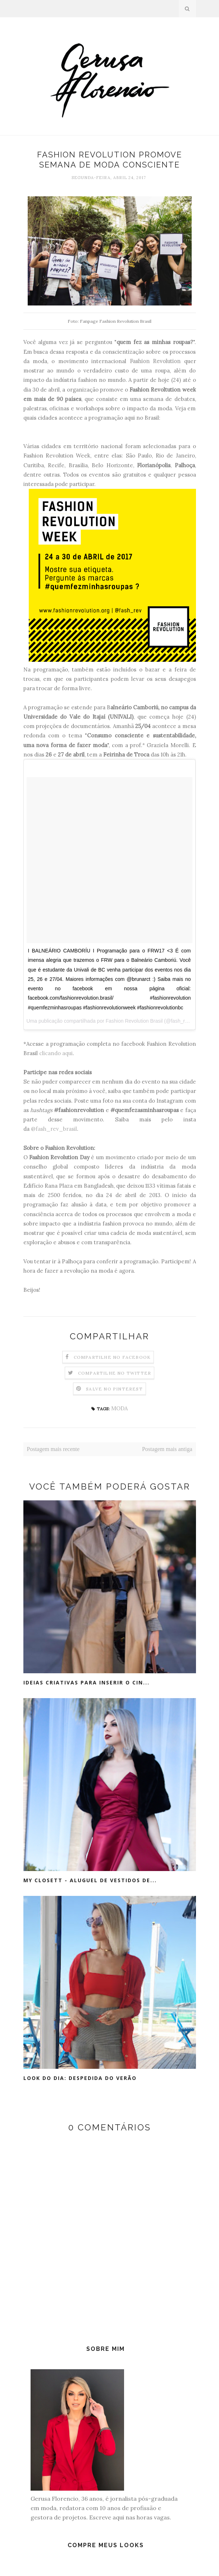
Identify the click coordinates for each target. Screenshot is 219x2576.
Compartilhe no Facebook (112, 1357)
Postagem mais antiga (167, 1449)
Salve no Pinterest (114, 1389)
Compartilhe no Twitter (114, 1373)
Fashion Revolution (155, 361)
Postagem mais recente (53, 1449)
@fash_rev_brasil (54, 1128)
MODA (119, 1408)
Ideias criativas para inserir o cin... (86, 1682)
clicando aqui (56, 1053)
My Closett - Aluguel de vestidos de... (90, 1880)
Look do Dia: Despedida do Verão (80, 2078)
